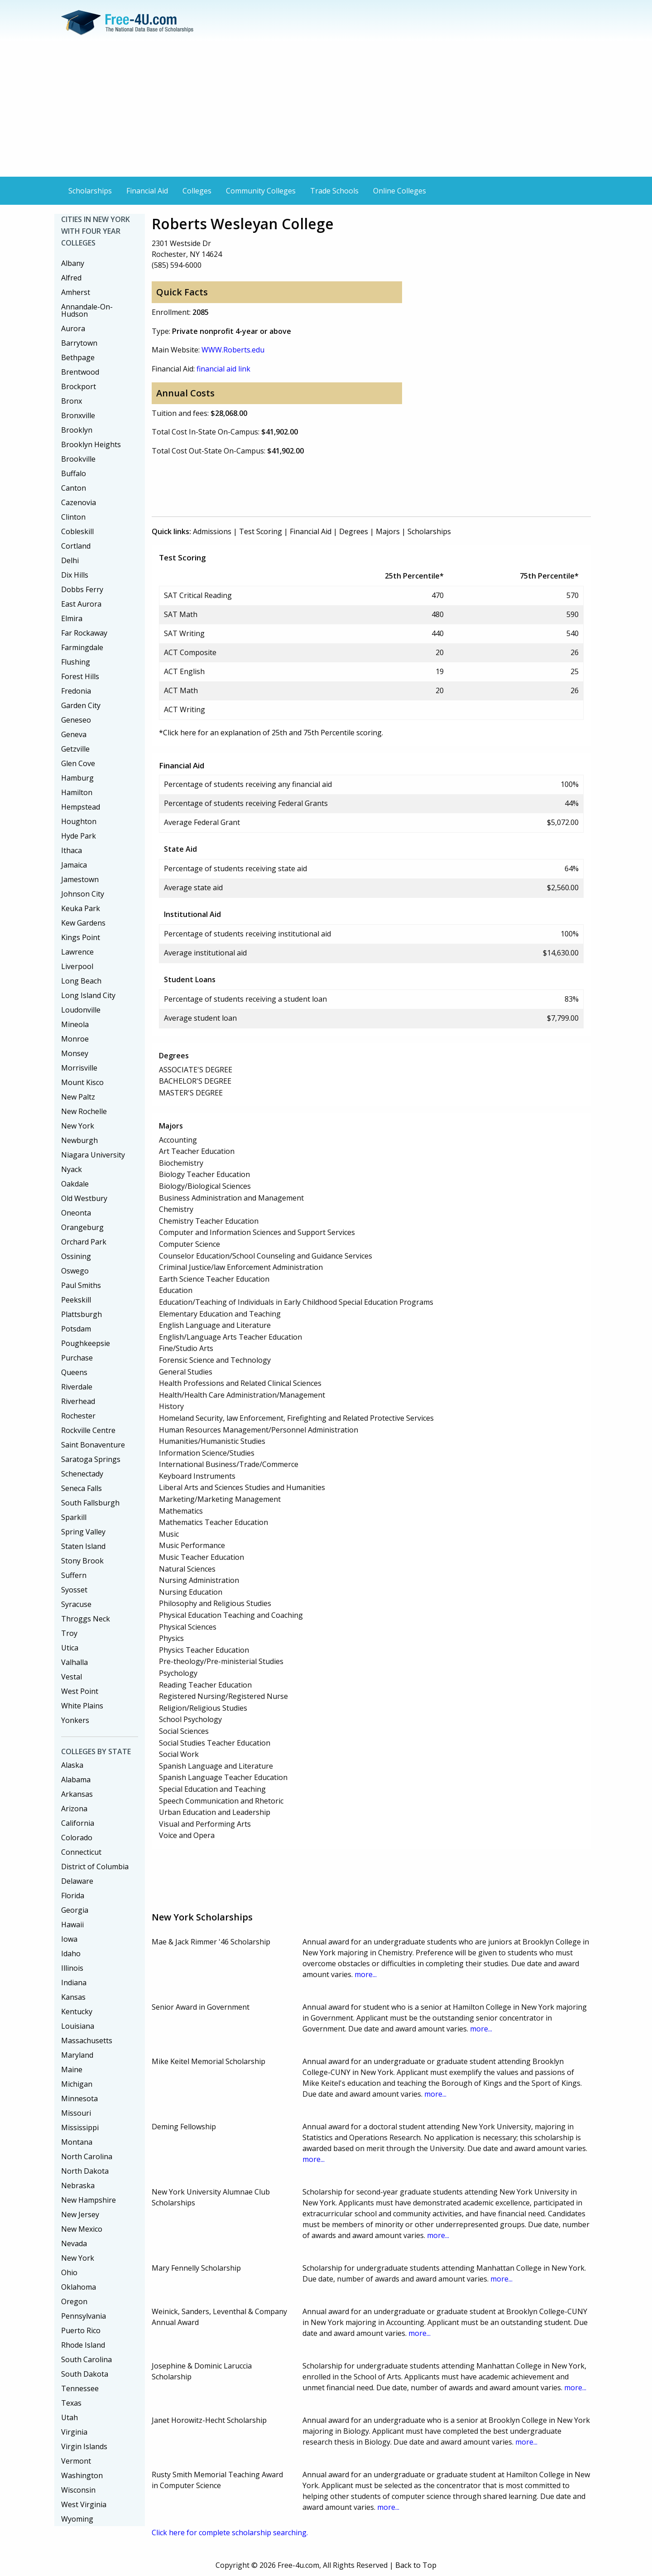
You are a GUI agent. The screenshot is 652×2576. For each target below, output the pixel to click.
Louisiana (77, 2026)
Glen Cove (78, 763)
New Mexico (81, 2229)
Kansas (73, 1997)
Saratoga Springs (90, 1459)
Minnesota (79, 2098)
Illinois (72, 1968)
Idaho (71, 1954)
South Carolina (86, 2359)
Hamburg (77, 778)
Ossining (76, 1256)
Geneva (73, 734)
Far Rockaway (84, 633)
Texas (71, 2403)
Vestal (71, 1677)
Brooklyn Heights (91, 444)
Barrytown (79, 343)
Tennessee (80, 2388)
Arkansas (77, 1794)
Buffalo (73, 473)
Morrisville (79, 1068)
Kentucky (76, 2011)
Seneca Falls (81, 1488)
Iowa (69, 1939)
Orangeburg (82, 1227)
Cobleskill (77, 531)
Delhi (70, 560)
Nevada (74, 2243)
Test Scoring (260, 531)
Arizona (74, 1809)
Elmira (71, 618)
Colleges (196, 191)
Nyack (71, 1169)
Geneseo (76, 720)
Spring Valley (83, 1532)
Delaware (77, 1881)
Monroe (75, 1039)
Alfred (71, 278)
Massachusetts (86, 2040)
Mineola (75, 1024)
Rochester (78, 1416)
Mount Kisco (82, 1082)
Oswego (75, 1271)
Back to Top (415, 2565)
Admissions (212, 531)
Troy (69, 1633)
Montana (76, 2142)
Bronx (71, 401)
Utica (69, 1648)
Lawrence (77, 952)
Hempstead (80, 807)
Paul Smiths (81, 1285)
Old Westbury (84, 1198)
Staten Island (83, 1546)
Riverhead (78, 1401)
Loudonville (81, 1010)
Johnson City (82, 894)
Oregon (74, 2301)
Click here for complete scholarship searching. (230, 2532)
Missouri (76, 2113)
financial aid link (223, 369)
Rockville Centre (88, 1430)
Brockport (78, 386)
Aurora (73, 328)
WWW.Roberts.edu (232, 350)
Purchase (77, 1358)
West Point (79, 1691)
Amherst (75, 292)
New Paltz (78, 1097)
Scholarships (90, 191)
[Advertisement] (326, 108)
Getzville (75, 749)
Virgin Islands (84, 2446)
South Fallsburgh (90, 1503)
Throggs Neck (85, 1619)
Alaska (72, 1765)
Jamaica (74, 865)
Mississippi (80, 2127)
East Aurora (81, 604)
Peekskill (76, 1300)
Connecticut (81, 1852)
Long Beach (81, 981)
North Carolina (86, 2156)
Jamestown (80, 879)
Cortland (76, 546)
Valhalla (74, 1662)
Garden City (81, 705)
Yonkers (75, 1720)
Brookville (78, 459)
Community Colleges (261, 191)
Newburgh (79, 1140)
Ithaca (71, 850)
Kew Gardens (83, 923)
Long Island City (88, 995)
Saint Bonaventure (93, 1445)
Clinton (73, 517)
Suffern (73, 1575)
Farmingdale (82, 647)
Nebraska (78, 2185)
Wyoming (77, 2519)
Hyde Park (78, 836)
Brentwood (80, 372)
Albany (72, 263)
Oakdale (75, 1184)
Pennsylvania (83, 2316)
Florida (72, 1896)
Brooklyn (76, 430)
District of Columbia (95, 1867)
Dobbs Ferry (82, 589)
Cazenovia (78, 502)
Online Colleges (399, 191)
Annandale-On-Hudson (87, 310)
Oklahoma (78, 2287)
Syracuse (76, 1604)
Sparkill (73, 1517)
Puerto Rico (81, 2330)
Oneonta (76, 1213)
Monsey (74, 1053)
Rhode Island (83, 2345)
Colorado (76, 1838)
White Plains (82, 1706)
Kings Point (80, 937)
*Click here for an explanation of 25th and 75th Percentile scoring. (271, 733)
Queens (74, 1372)
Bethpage (78, 357)
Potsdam (76, 1329)
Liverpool (77, 966)
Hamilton (76, 792)
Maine (71, 2069)
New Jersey (80, 2214)
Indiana (73, 1982)
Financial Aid (147, 191)
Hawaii (72, 1925)
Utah (69, 2417)
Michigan (76, 2084)
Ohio (69, 2272)
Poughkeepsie (85, 1343)
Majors (388, 531)
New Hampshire (88, 2200)
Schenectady (82, 1474)
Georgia (74, 1910)
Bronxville (78, 415)
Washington (82, 2475)
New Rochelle (84, 1111)
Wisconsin (78, 2490)
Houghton (78, 821)
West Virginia (83, 2504)
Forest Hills (80, 676)
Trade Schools (334, 191)
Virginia (74, 2432)
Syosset (74, 1590)
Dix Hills (74, 575)
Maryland (77, 2055)
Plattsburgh (81, 1314)
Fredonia (76, 691)
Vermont (76, 2461)
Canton (73, 488)
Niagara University (93, 1155)
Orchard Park (83, 1242)
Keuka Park (80, 908)
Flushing (75, 662)
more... (366, 1974)
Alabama (76, 1780)
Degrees (353, 531)
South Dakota (84, 2374)
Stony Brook (82, 1561)
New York (77, 1126)
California (77, 1823)
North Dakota (85, 2171)
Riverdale (76, 1387)
